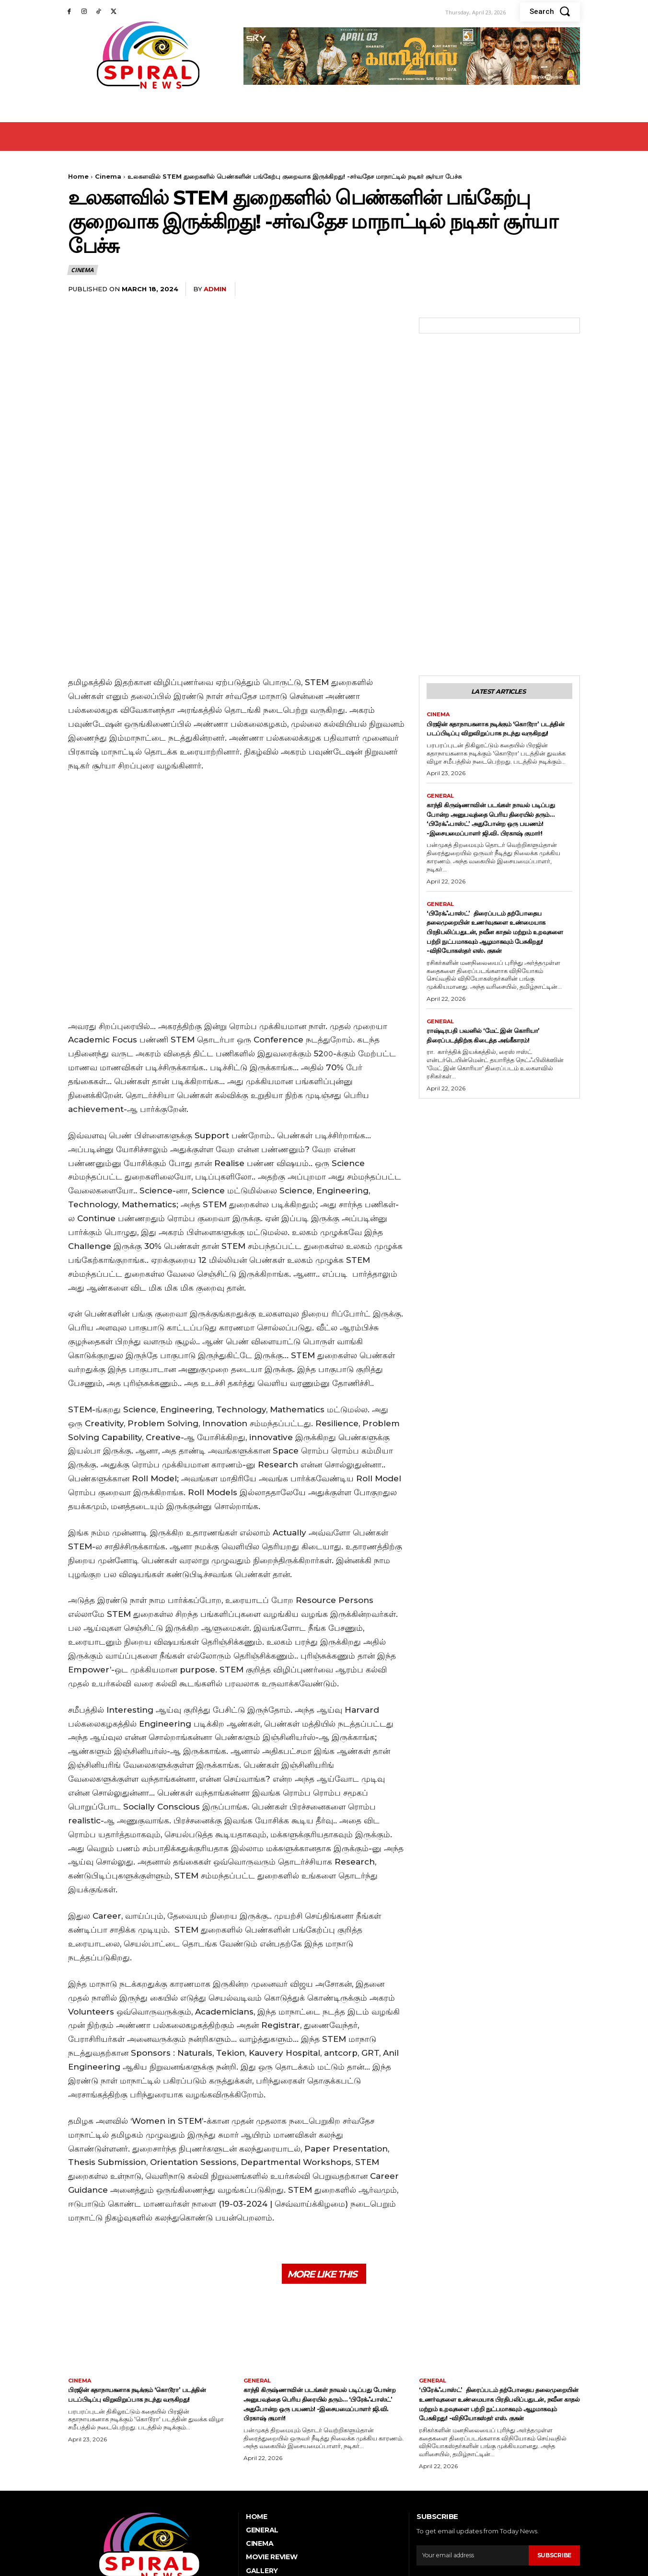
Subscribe (552, 2458)
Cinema (108, 176)
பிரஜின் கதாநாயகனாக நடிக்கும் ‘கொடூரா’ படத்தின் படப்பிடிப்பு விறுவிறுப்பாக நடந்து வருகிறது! (485, 623)
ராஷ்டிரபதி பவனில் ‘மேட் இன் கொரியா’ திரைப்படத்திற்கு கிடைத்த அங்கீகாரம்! (491, 980)
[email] (471, 2458)
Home (78, 176)
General (441, 696)
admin (215, 289)
